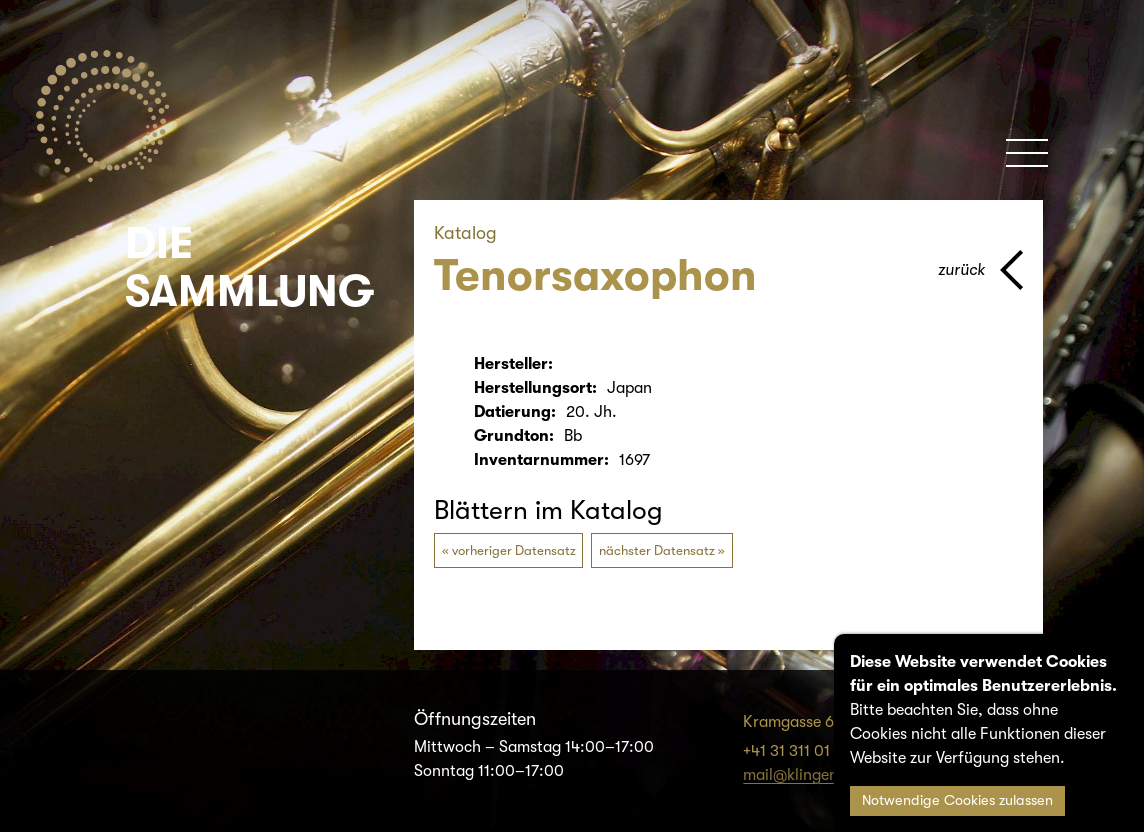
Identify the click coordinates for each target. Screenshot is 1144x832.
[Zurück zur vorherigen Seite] (980, 270)
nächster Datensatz (657, 550)
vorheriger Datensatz (514, 550)
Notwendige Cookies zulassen (957, 800)
